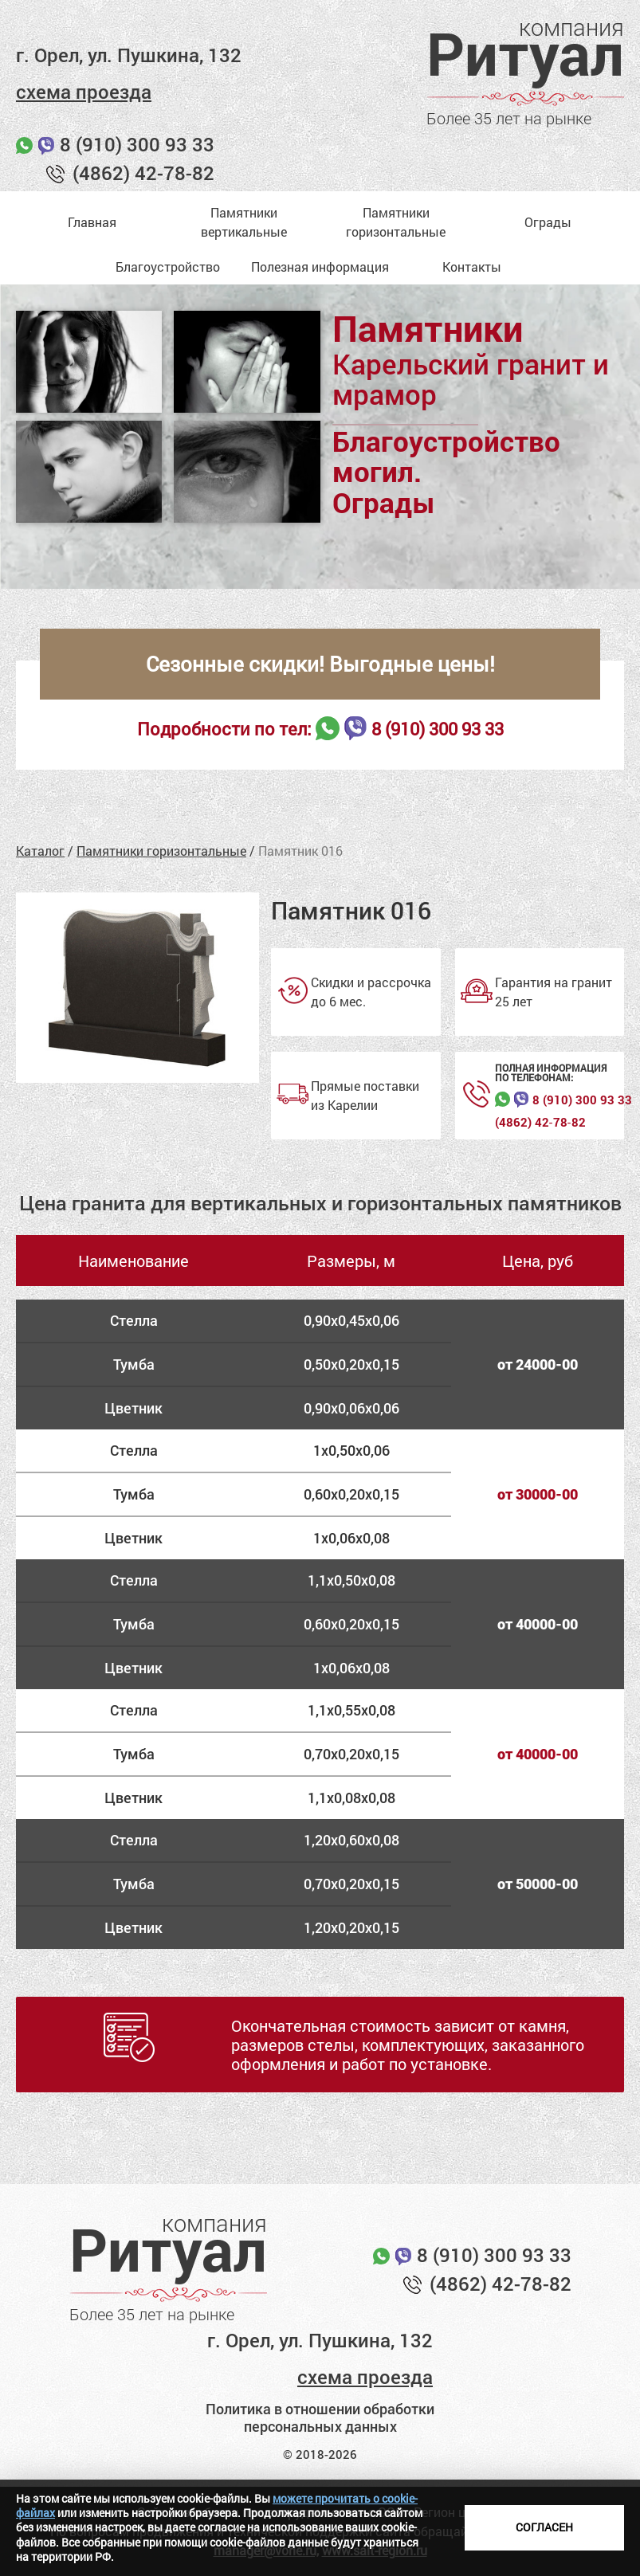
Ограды (547, 222)
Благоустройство (168, 266)
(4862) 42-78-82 (143, 173)
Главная (92, 222)
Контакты (471, 266)
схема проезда (83, 91)
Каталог (40, 850)
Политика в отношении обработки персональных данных (320, 2418)
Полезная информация (320, 266)
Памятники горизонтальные (161, 850)
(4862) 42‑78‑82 (540, 1122)
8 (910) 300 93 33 (137, 144)
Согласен (544, 2527)
